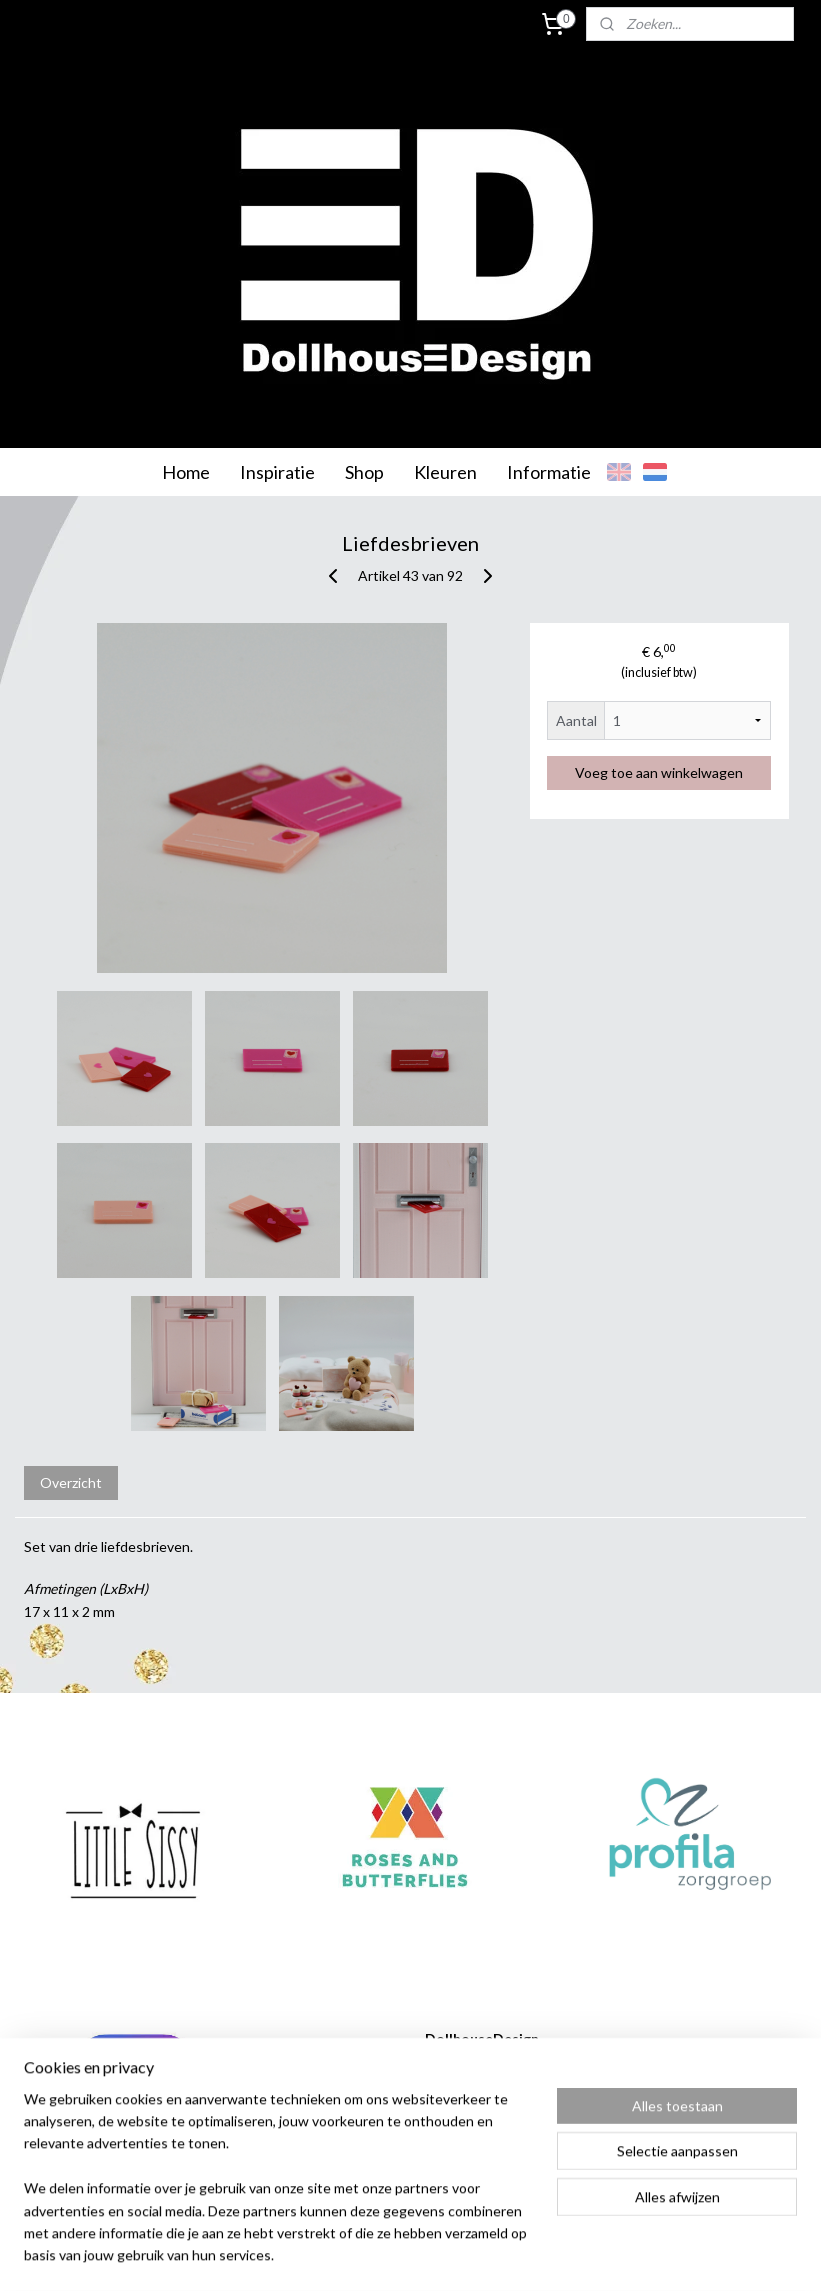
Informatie (549, 472)
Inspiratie (277, 472)
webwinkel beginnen (455, 2254)
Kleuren (445, 472)
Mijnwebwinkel (618, 2254)
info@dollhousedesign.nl (462, 2150)
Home (186, 472)
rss (386, 2254)
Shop (364, 472)
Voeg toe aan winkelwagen (659, 772)
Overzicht (71, 1482)
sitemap (350, 2254)
